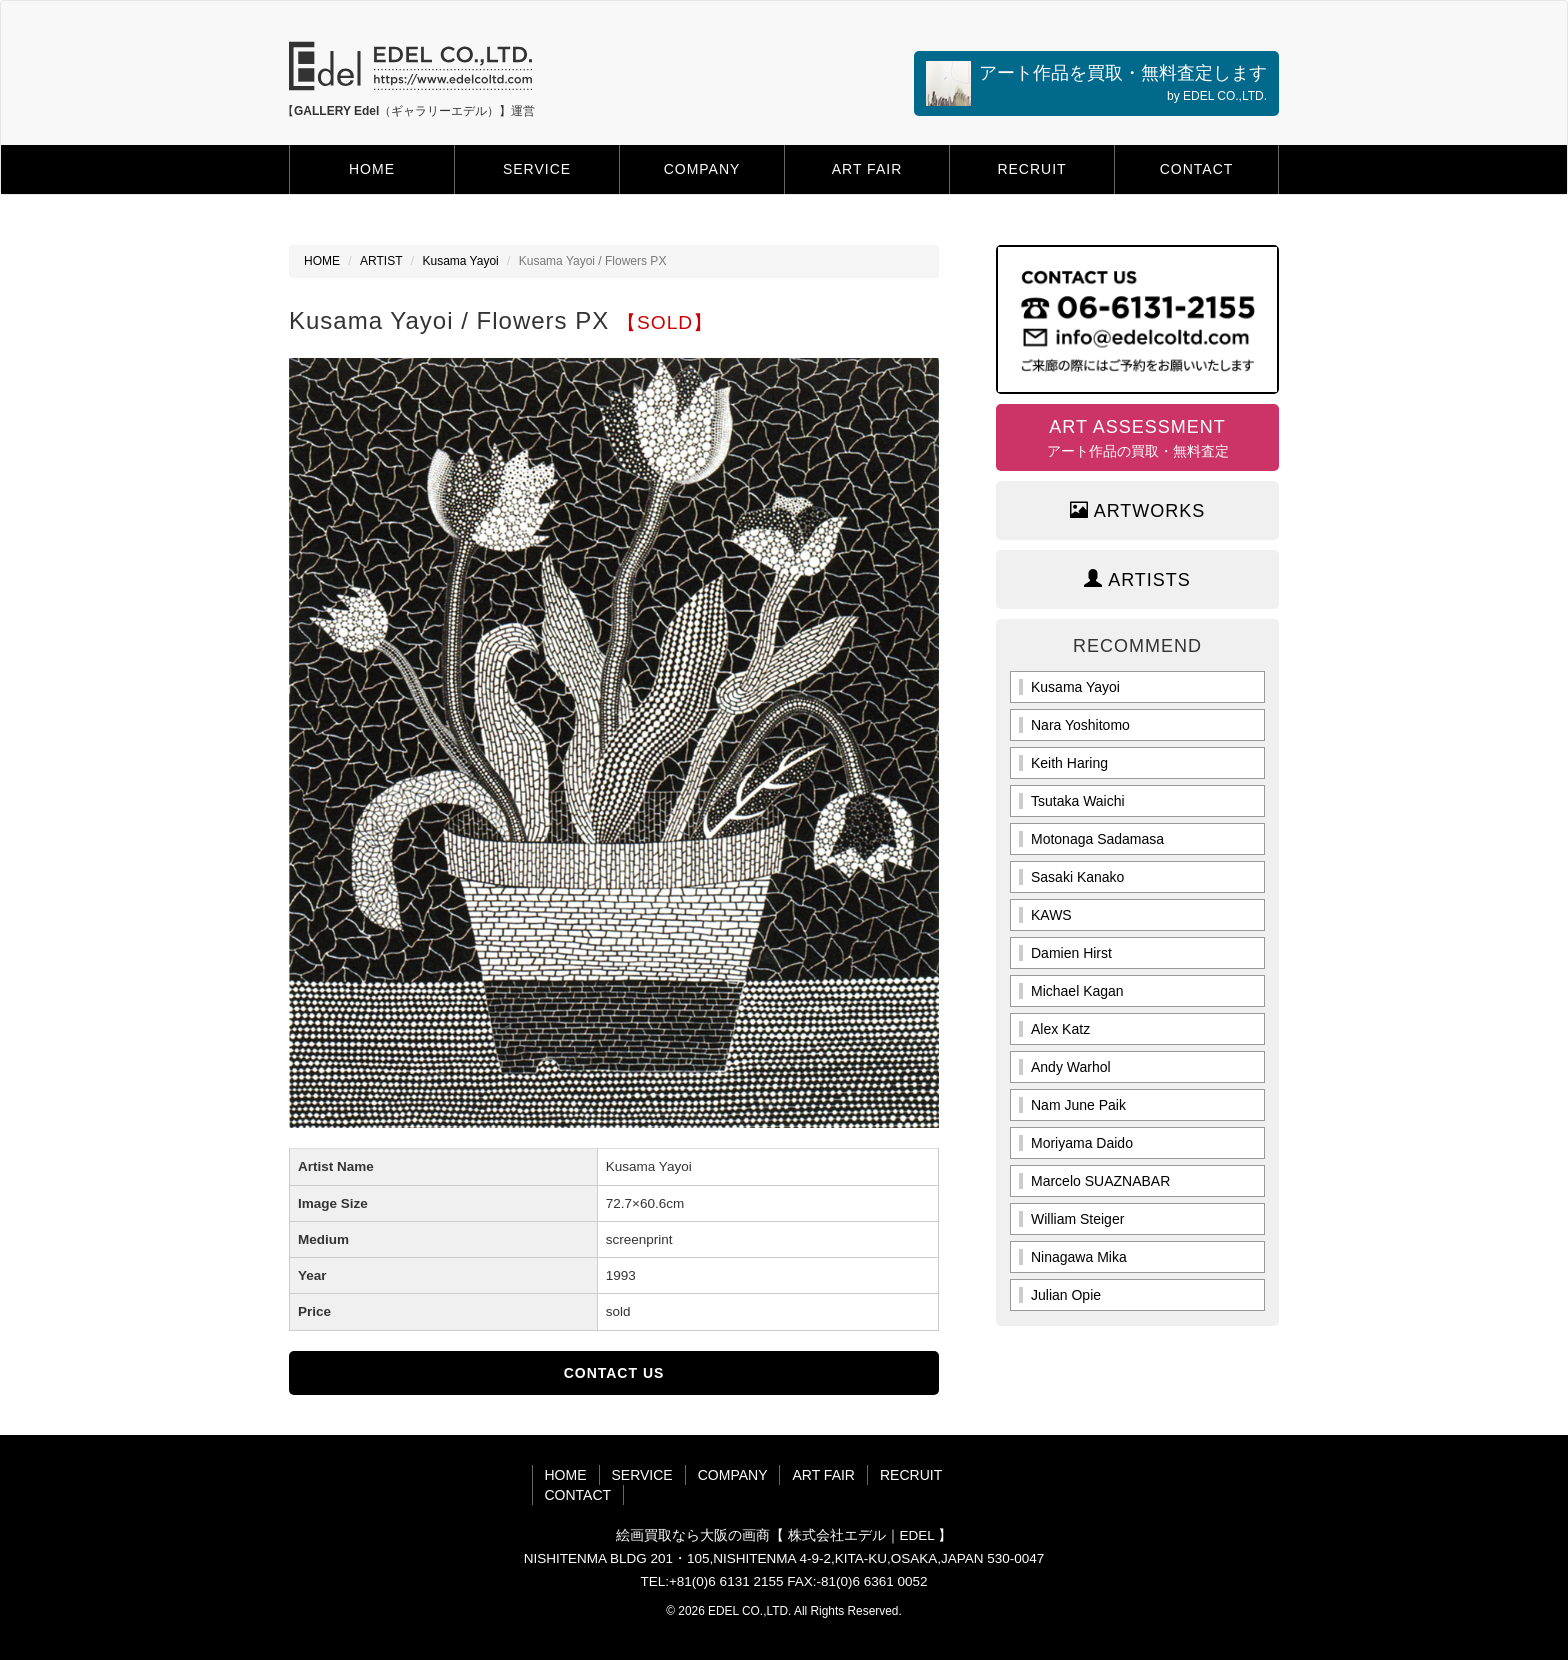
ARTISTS (1137, 579)
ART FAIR (867, 169)
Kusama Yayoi (460, 261)
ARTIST (381, 261)
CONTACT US (614, 1373)
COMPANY (702, 169)
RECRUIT (1031, 169)
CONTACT (1197, 169)
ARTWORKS (1138, 510)
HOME (372, 169)
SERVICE (537, 169)
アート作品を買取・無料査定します (1096, 83)
